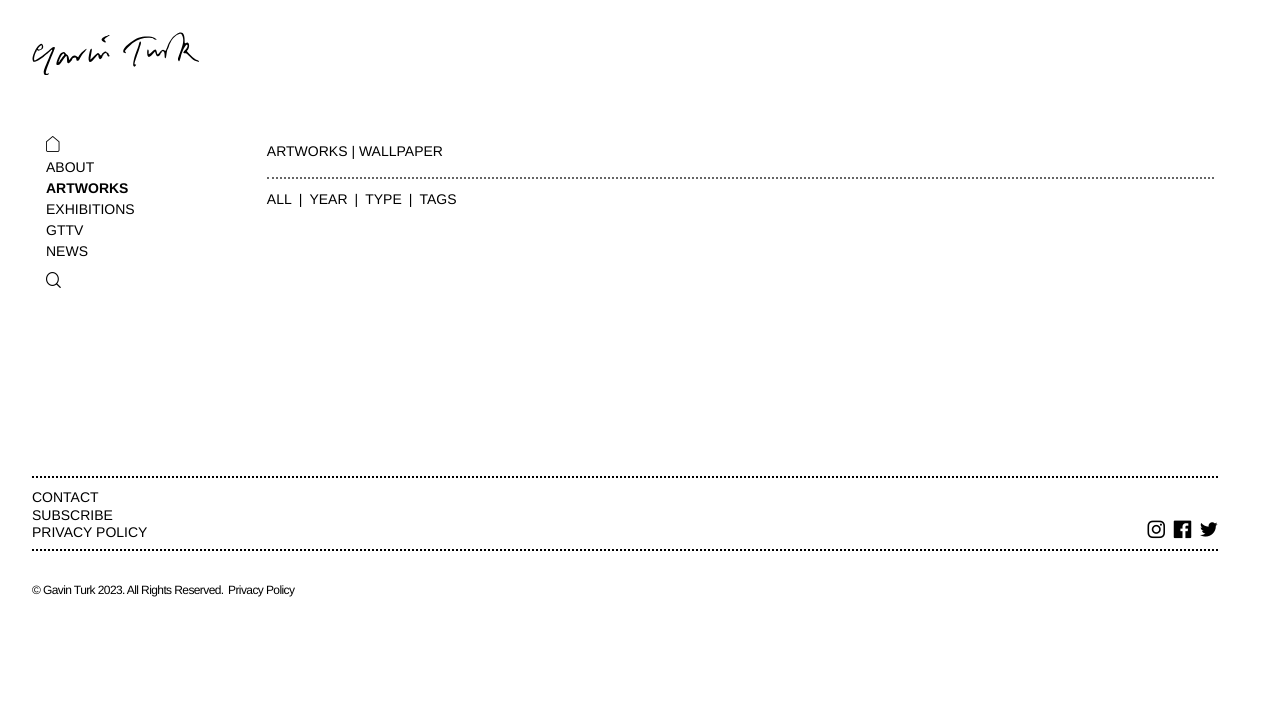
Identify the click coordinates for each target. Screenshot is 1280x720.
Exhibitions (90, 209)
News (67, 251)
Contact (65, 497)
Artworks (87, 188)
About (70, 167)
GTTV (64, 230)
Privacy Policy (89, 532)
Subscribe (72, 515)
